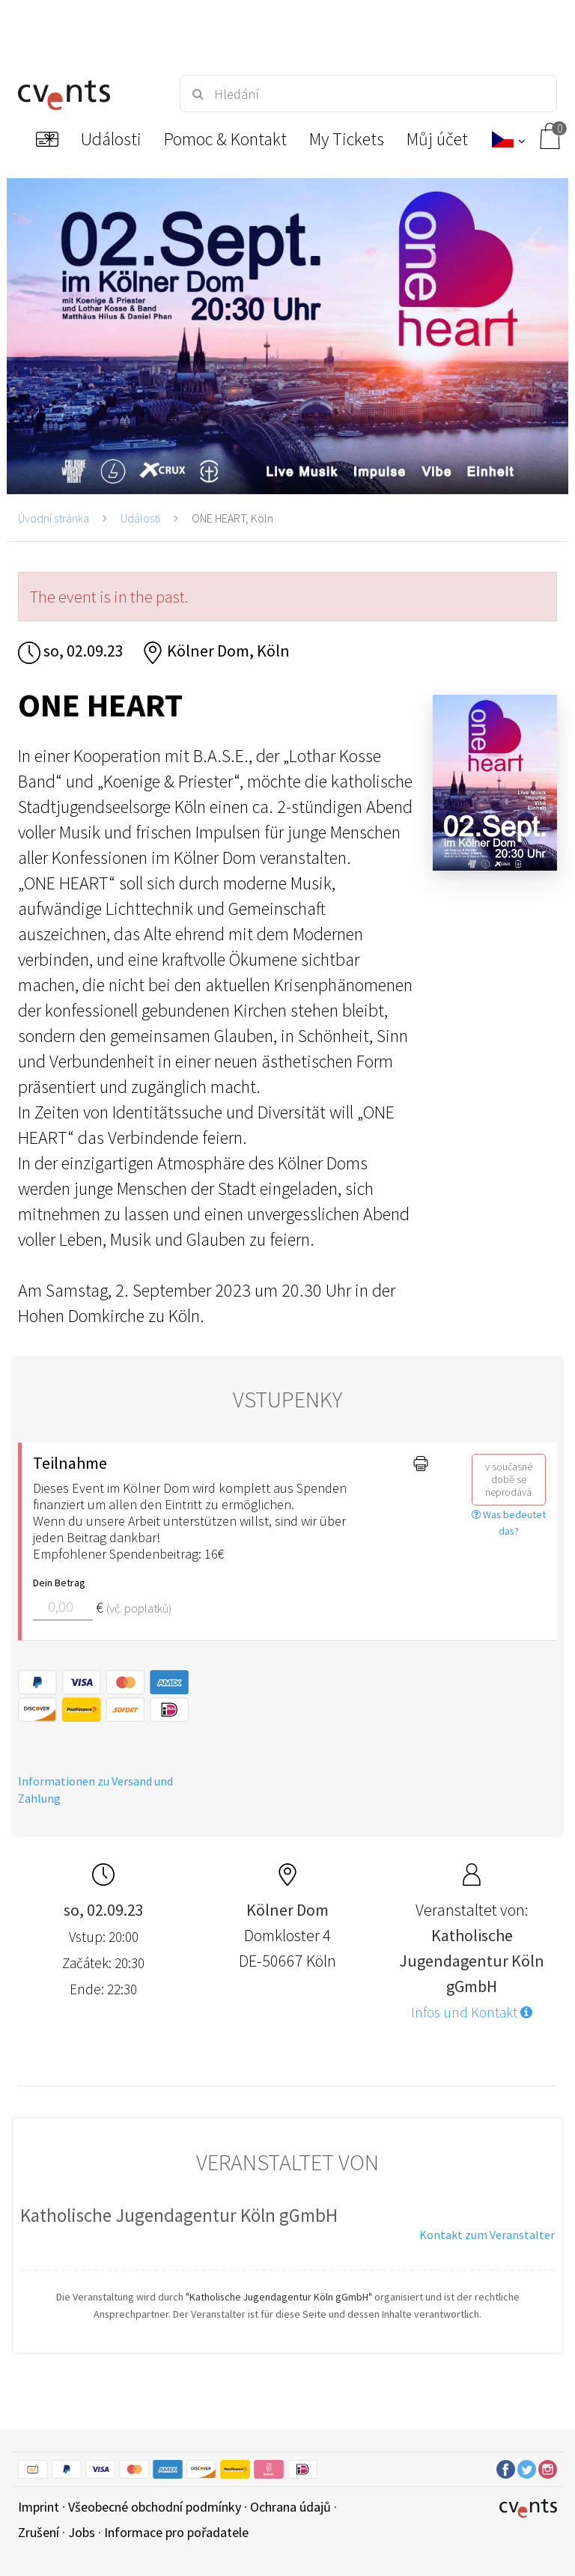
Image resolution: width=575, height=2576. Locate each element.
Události (140, 518)
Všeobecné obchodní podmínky (154, 2506)
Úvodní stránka (53, 518)
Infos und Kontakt (471, 2012)
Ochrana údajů (290, 2506)
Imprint (38, 2506)
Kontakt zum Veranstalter (487, 2234)
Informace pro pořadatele (176, 2532)
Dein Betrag (59, 1582)
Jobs (81, 2532)
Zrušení (38, 2532)
